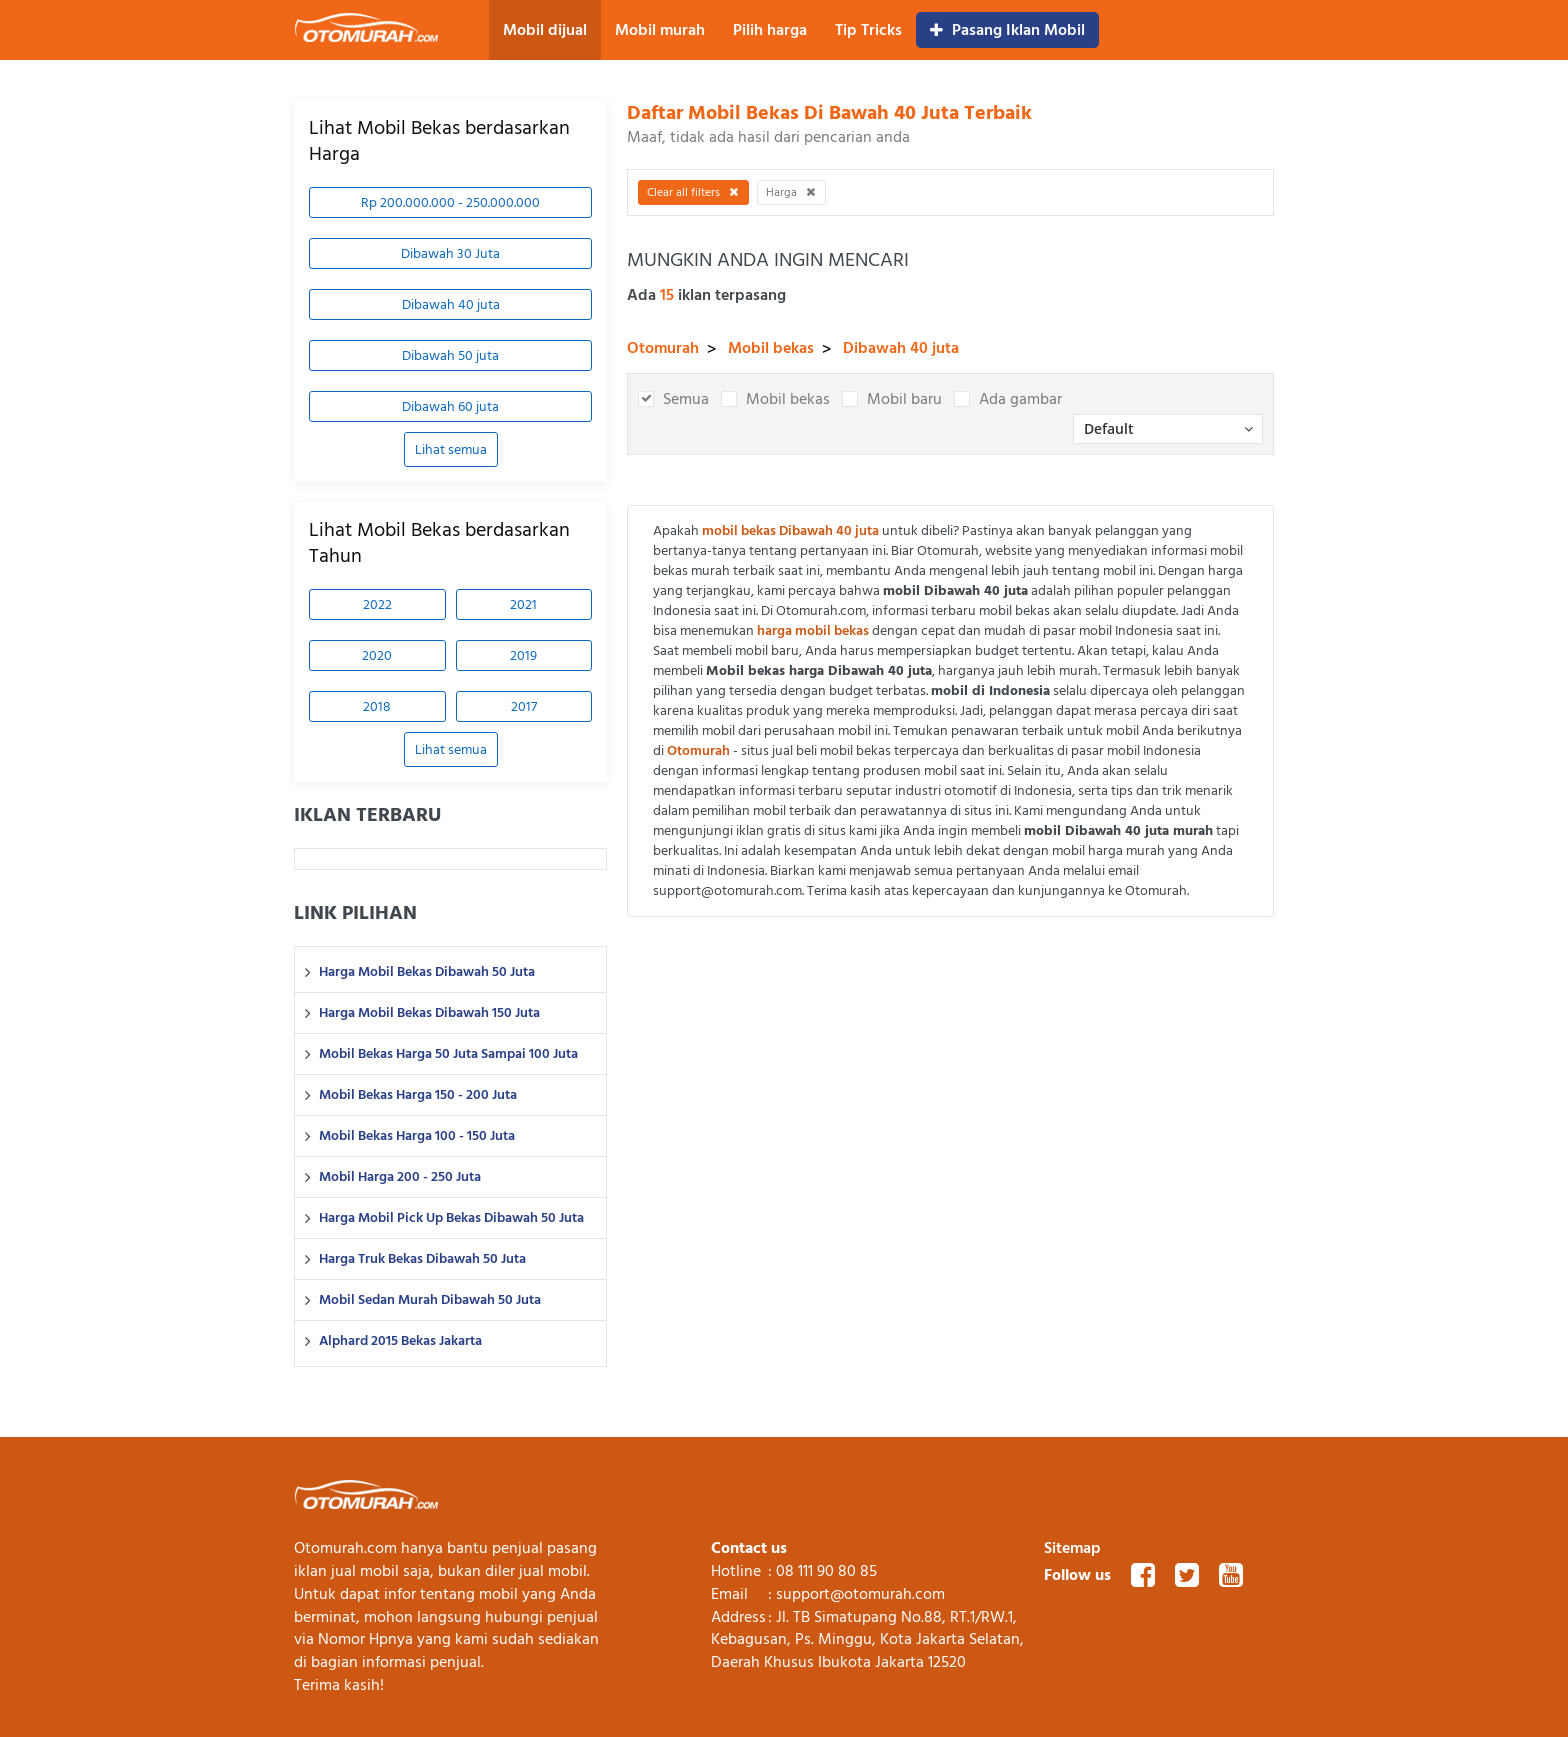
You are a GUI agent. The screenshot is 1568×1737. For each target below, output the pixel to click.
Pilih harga (770, 30)
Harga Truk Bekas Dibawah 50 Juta (422, 1259)
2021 (523, 604)
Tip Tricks (868, 30)
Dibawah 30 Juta (450, 253)
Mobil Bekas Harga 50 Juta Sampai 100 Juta (448, 1054)
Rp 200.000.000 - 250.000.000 (450, 202)
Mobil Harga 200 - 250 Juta (400, 1177)
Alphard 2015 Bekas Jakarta (400, 1341)
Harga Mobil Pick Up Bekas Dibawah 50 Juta (451, 1218)
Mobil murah (660, 30)
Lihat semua (451, 449)
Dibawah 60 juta (450, 406)
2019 (523, 655)
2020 (377, 655)
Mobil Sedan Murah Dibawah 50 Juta (430, 1300)
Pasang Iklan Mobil (1007, 30)
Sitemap (1072, 1548)
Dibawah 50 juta (450, 355)
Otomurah (663, 348)
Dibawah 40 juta (451, 304)
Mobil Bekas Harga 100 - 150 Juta (417, 1136)
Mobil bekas (771, 348)
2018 (377, 706)
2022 (377, 604)
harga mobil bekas (813, 630)
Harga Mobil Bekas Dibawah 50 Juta (427, 972)
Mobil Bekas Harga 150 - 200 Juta (418, 1095)
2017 (524, 706)
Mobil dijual (545, 30)
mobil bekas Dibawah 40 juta (790, 530)
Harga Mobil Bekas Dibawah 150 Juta (429, 1013)
